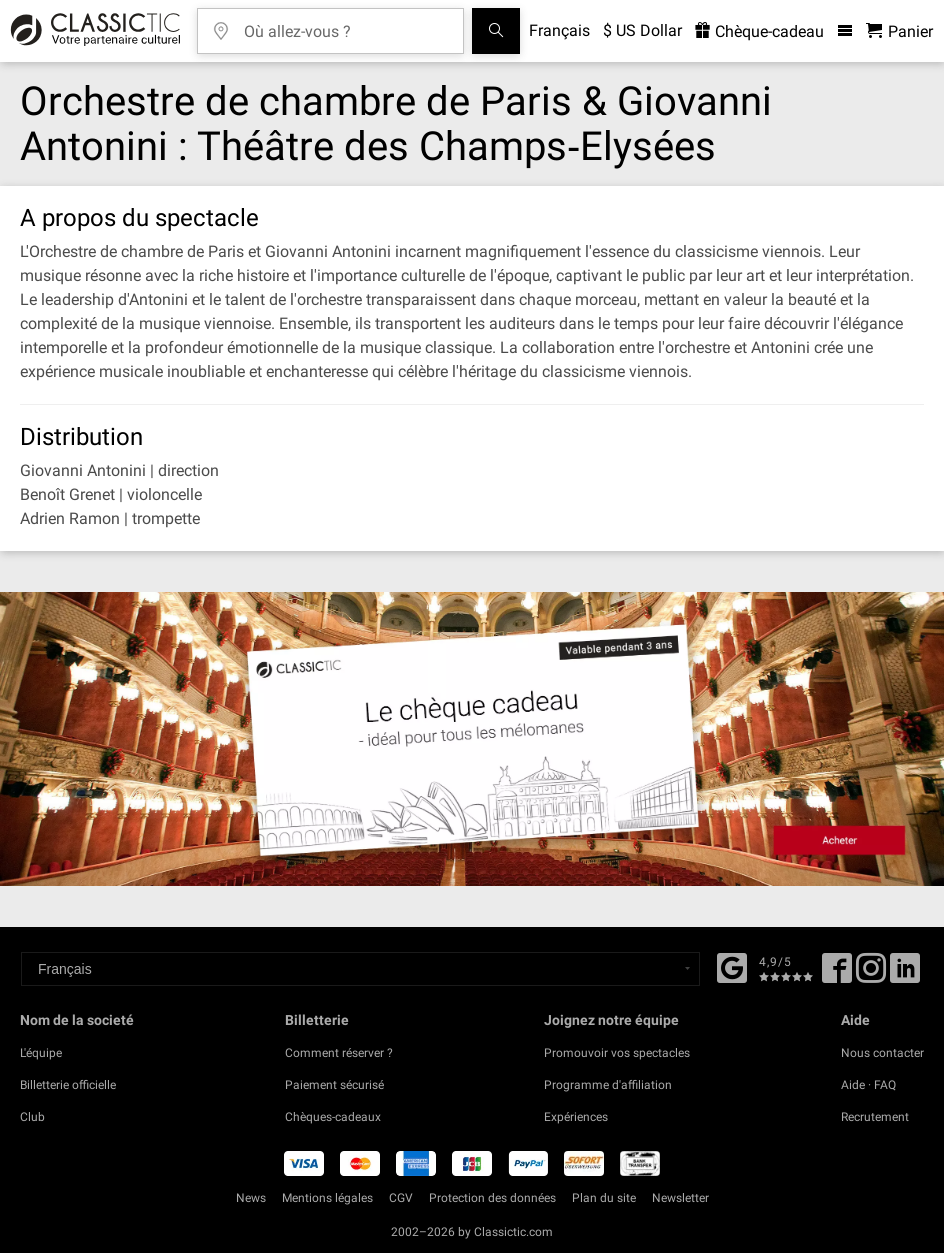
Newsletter (680, 1198)
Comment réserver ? (339, 1053)
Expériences (576, 1117)
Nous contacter (882, 1053)
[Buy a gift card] (472, 738)
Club (32, 1117)
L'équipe (41, 1053)
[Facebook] (732, 966)
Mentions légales (327, 1198)
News (251, 1198)
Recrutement (875, 1117)
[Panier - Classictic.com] (899, 31)
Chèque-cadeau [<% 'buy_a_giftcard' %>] (759, 31)
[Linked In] (905, 975)
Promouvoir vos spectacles (617, 1053)
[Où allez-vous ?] (345, 24)
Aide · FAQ (868, 1085)
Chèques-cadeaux (333, 1117)
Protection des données (492, 1198)
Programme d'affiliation (608, 1085)
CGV (401, 1198)
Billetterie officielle (68, 1085)
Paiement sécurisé (334, 1085)
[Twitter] (871, 975)
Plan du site (604, 1198)
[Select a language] (360, 969)
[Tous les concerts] (496, 31)
